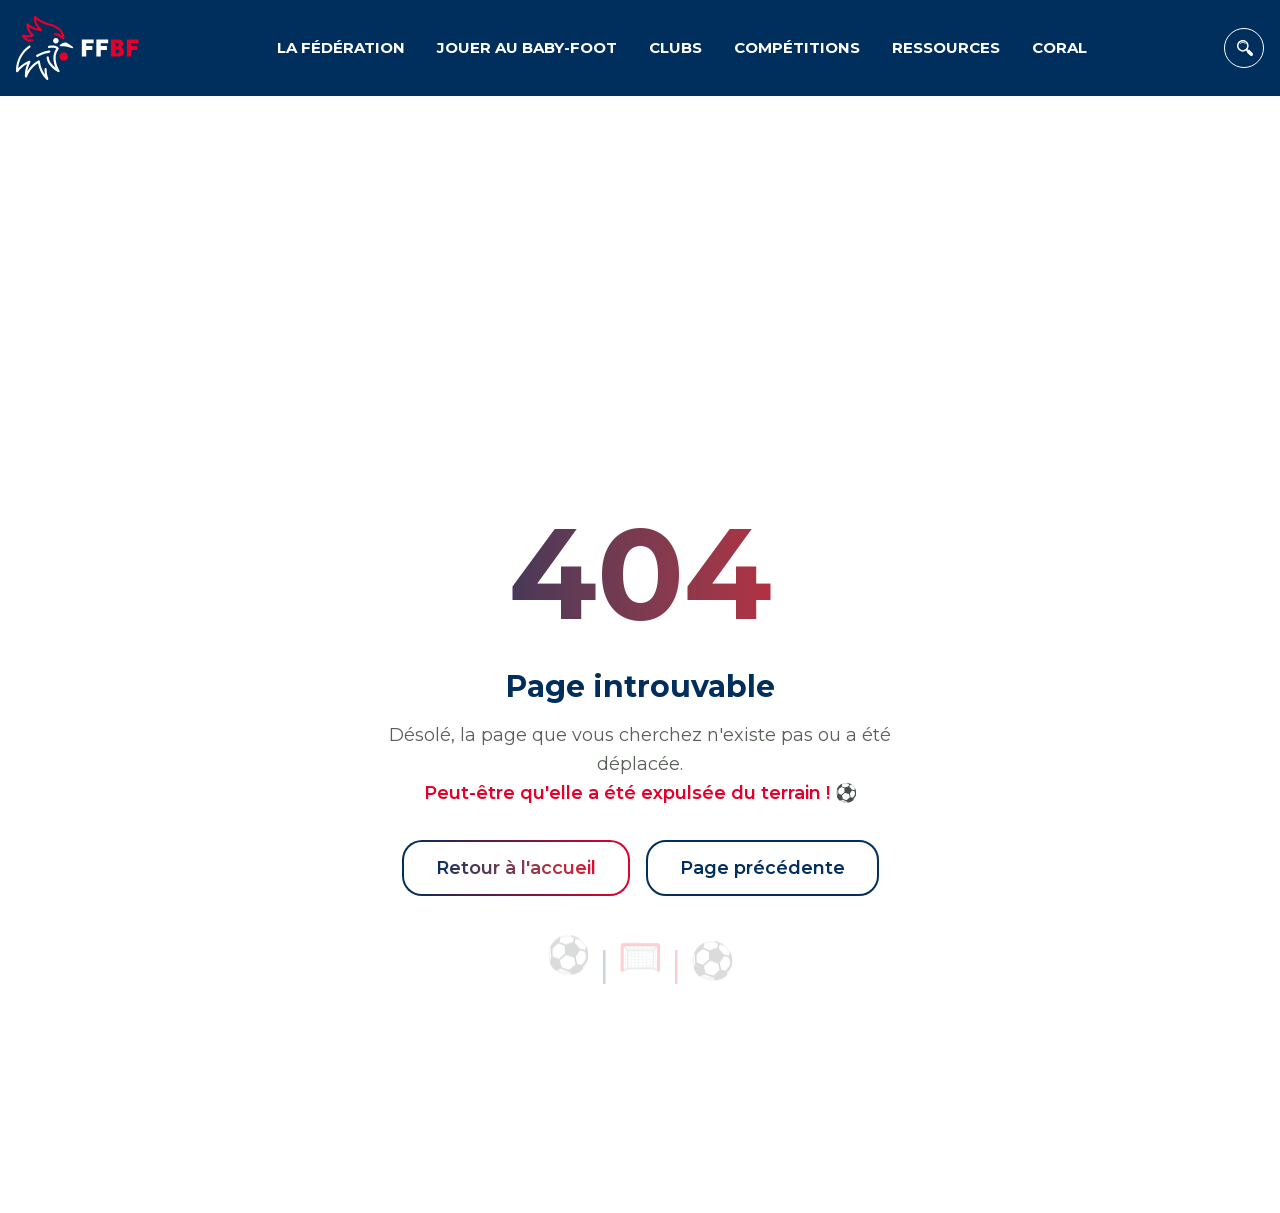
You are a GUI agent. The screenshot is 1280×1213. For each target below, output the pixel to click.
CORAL (1059, 47)
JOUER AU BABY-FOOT (527, 47)
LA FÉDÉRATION (341, 47)
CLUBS (675, 47)
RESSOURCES (946, 47)
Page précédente (762, 868)
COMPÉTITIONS (797, 47)
